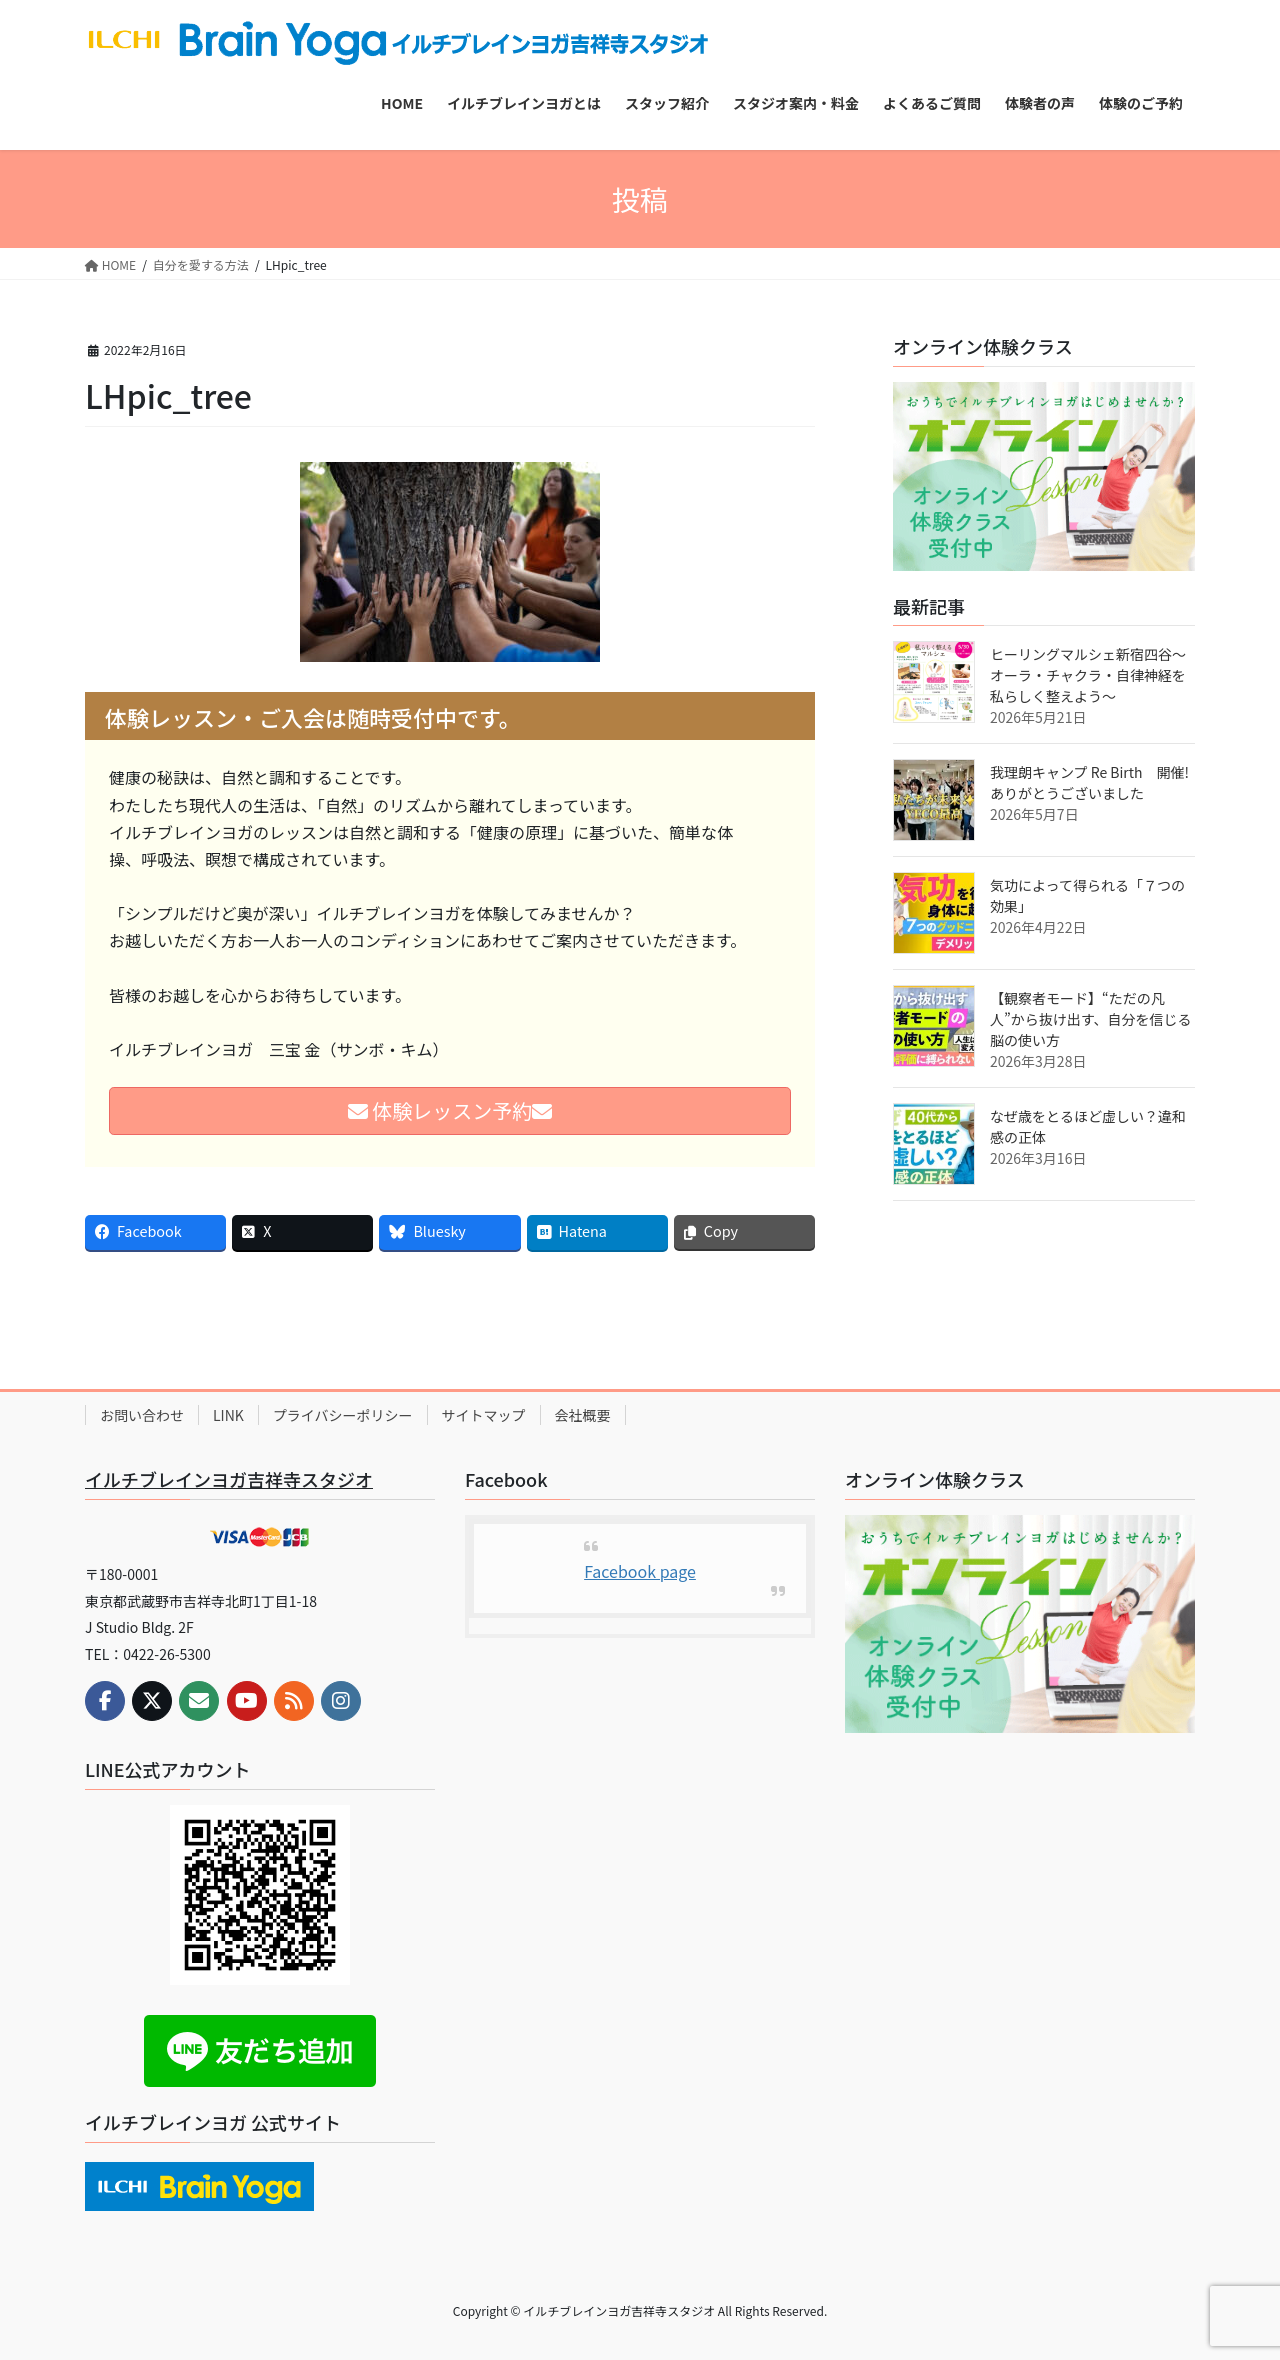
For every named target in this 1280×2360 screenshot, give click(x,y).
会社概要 (583, 1415)
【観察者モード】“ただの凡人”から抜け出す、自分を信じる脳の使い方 (1091, 1019)
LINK (228, 1415)
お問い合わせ (142, 1415)
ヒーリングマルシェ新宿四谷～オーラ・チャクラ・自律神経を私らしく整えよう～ (1088, 675)
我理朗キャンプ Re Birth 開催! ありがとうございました (1096, 782)
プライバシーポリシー (343, 1415)
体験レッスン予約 (450, 1110)
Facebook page (640, 1571)
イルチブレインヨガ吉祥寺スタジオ (229, 1479)
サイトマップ (484, 1415)
